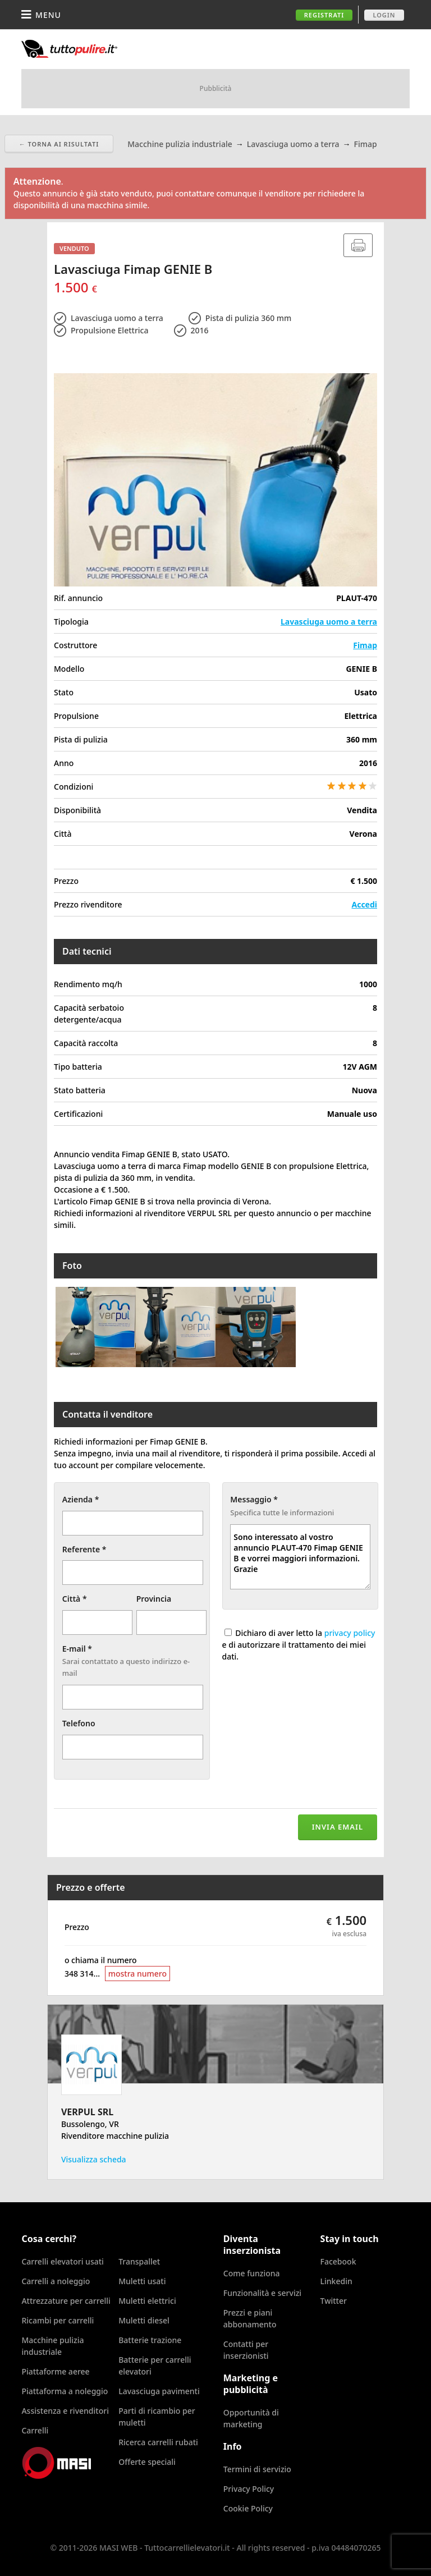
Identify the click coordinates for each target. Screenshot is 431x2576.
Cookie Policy (248, 2508)
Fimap (365, 645)
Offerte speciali (147, 2461)
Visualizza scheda (93, 2159)
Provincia (154, 1598)
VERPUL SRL (87, 2112)
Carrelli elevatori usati (62, 2261)
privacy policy (349, 1633)
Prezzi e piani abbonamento (250, 2318)
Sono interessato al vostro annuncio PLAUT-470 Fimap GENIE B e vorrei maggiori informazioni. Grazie (300, 1556)
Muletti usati (142, 2281)
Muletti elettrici (147, 2300)
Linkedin (336, 2281)
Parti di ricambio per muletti (156, 2416)
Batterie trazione (149, 2340)
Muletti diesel (143, 2320)
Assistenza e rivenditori (65, 2410)
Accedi (364, 904)
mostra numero (137, 1973)
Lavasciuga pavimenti (159, 2391)
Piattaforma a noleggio (64, 2391)
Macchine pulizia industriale (52, 2346)
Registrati (324, 15)
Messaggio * (254, 1499)
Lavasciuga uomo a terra (329, 621)
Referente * (84, 1549)
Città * (74, 1598)
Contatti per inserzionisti (246, 2350)
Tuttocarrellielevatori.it (114, 48)
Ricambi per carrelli (57, 2320)
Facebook (338, 2261)
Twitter (333, 2300)
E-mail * (77, 1648)
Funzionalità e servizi (262, 2293)
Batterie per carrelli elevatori (154, 2365)
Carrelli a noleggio (55, 2281)
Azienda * (80, 1499)
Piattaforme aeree (55, 2371)
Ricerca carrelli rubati (158, 2442)
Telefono (78, 1723)
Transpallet (139, 2261)
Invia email (337, 1827)
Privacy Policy (248, 2488)
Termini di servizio (257, 2469)
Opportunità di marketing (251, 2418)
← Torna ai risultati (59, 144)
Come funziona (251, 2273)
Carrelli (34, 2430)
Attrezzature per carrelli (65, 2300)
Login (384, 15)
